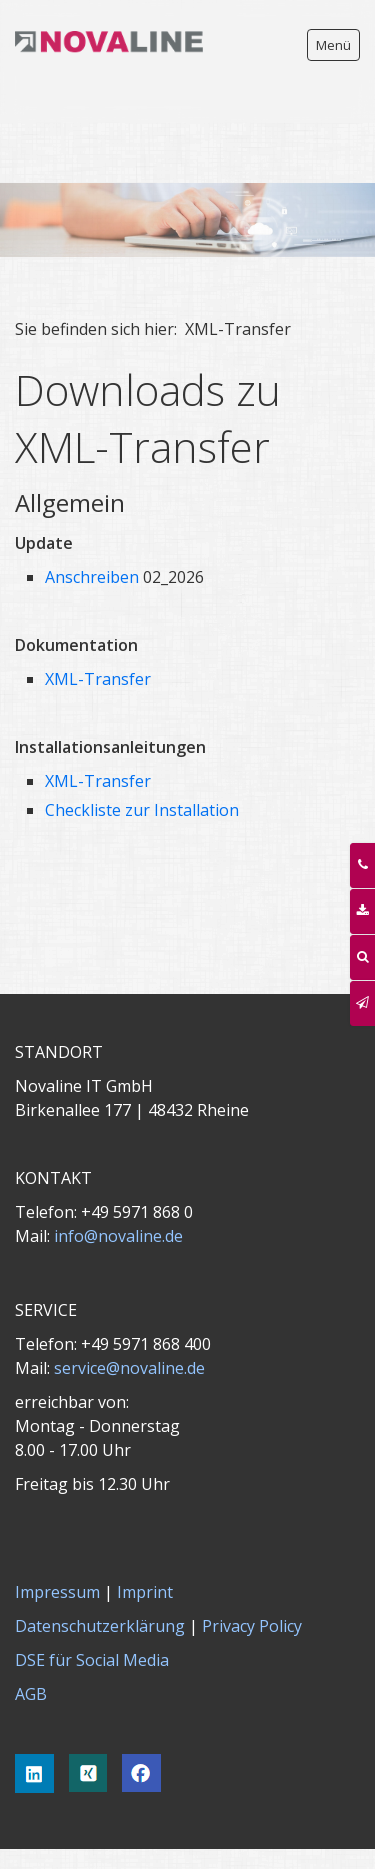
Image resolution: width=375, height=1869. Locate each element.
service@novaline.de (129, 1308)
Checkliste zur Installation (142, 750)
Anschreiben (92, 517)
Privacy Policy (252, 1566)
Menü (333, 45)
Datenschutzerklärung (100, 1566)
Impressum (57, 1532)
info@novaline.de (118, 1176)
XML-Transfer (98, 619)
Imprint (145, 1532)
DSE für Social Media (92, 1600)
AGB (31, 1634)
